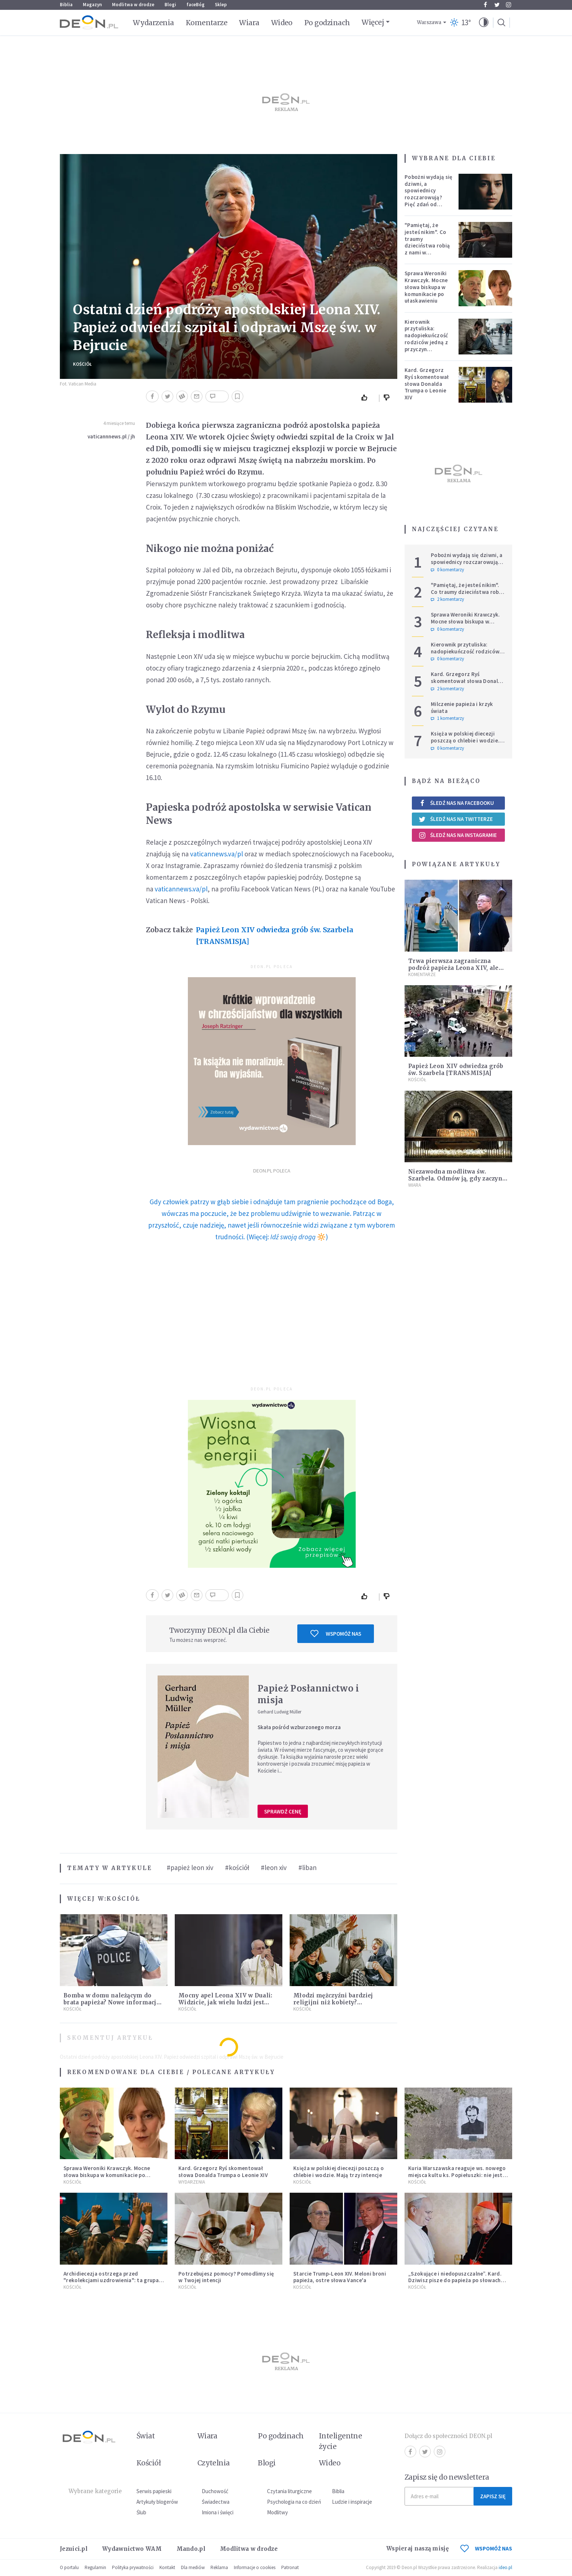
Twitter (497, 5)
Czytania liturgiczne (289, 2491)
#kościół (237, 1867)
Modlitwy (277, 2512)
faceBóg (195, 4)
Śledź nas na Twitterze (455, 819)
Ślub (141, 2512)
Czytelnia (213, 2462)
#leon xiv (274, 1867)
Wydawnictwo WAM (132, 2548)
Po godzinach (327, 22)
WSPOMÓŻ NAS (486, 2548)
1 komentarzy (447, 718)
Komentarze (207, 22)
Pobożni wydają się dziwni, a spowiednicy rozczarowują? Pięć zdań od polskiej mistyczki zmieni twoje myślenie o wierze (428, 200)
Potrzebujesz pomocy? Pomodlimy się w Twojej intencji (226, 2277)
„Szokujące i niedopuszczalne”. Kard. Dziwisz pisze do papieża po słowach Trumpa (455, 2280)
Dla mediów (193, 2567)
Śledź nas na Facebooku (456, 802)
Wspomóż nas (335, 1633)
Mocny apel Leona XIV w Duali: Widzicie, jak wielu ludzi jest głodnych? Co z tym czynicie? (225, 2002)
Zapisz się (493, 2496)
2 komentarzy (447, 599)
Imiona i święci (217, 2512)
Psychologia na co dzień (294, 2501)
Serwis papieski (153, 2491)
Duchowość (215, 2491)
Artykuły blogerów (157, 2501)
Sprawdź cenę (282, 1811)
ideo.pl (505, 2567)
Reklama (219, 2567)
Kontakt (167, 2567)
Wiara (249, 22)
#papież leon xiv (190, 1867)
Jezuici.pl (74, 2548)
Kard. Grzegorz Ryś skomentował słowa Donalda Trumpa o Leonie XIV (427, 383)
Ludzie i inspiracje (352, 2501)
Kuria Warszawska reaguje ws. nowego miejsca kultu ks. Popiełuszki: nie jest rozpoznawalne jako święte (457, 2175)
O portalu (69, 2567)
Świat (145, 2435)
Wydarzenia (153, 22)
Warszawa (429, 22)
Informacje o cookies (254, 2567)
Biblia (66, 4)
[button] (483, 22)
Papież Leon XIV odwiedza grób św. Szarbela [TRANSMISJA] (274, 935)
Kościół (82, 364)
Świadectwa (215, 2501)
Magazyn (92, 4)
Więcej (373, 22)
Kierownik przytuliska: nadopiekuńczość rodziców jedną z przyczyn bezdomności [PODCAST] (426, 342)
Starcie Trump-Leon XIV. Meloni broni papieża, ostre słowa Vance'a (339, 2277)
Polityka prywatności (133, 2567)
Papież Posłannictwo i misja (308, 1694)
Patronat (290, 2567)
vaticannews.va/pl (216, 853)
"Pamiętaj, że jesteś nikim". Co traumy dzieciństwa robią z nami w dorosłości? (427, 242)
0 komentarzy (447, 570)
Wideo (282, 22)
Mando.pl (191, 2548)
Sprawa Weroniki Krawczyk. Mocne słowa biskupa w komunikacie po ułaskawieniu (426, 287)
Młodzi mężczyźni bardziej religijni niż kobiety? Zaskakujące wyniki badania (336, 2002)
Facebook (485, 5)
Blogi (170, 4)
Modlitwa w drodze (133, 4)
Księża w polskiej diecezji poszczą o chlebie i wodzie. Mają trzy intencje (465, 740)
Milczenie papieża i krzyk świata (462, 707)
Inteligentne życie (340, 2441)
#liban (307, 1867)
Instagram (508, 5)
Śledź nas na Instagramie (457, 835)
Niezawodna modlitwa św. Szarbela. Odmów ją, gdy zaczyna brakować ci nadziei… (457, 1178)
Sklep (221, 4)
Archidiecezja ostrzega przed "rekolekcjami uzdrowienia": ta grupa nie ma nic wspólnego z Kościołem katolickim (111, 2283)
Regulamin (95, 2567)
